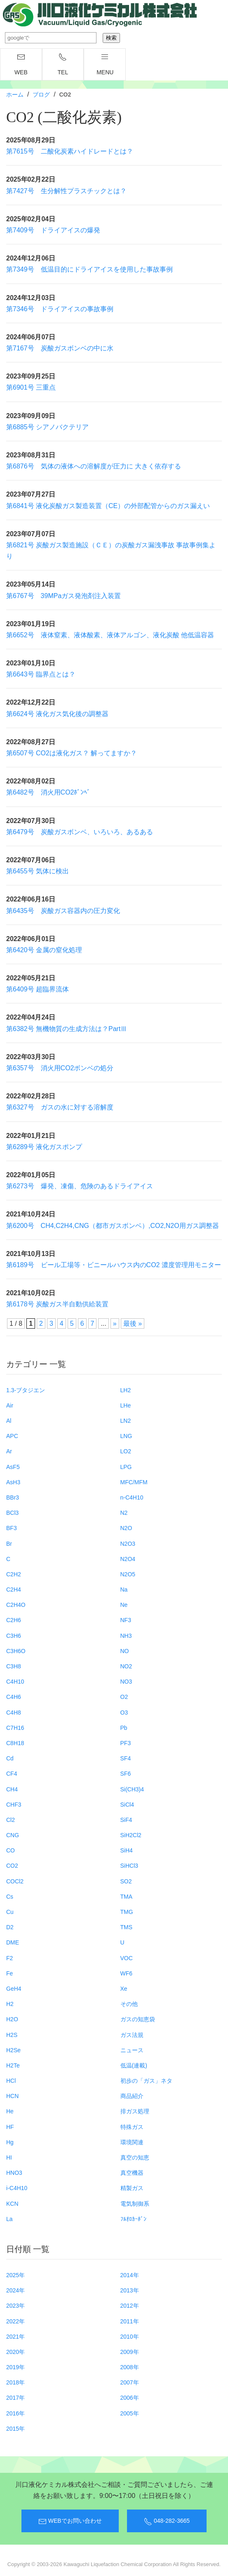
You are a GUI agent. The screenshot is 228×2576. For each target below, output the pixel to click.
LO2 (125, 1451)
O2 (124, 1697)
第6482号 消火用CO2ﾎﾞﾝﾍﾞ (48, 792)
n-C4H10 (131, 1497)
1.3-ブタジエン (25, 1390)
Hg (10, 2142)
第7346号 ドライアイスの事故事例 (59, 308)
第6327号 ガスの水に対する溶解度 (59, 1107)
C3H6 (13, 1635)
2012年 (129, 2305)
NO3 (126, 1681)
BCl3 (12, 1512)
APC (12, 1436)
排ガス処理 (134, 2111)
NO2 (126, 1666)
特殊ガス (131, 2127)
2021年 (15, 2336)
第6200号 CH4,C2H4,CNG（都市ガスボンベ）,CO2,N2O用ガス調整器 (112, 1225)
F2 (9, 1958)
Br (9, 1543)
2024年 (15, 2290)
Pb (123, 1727)
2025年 (15, 2275)
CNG (12, 1835)
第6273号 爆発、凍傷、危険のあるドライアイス (79, 1186)
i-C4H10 (16, 2188)
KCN (12, 2203)
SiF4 (126, 1820)
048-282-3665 (167, 2521)
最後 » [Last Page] (132, 1323)
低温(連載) (133, 2065)
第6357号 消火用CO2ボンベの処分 (60, 1068)
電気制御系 (134, 2203)
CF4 (11, 1773)
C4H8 (13, 1712)
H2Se (13, 2050)
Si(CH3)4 (132, 1789)
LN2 (125, 1420)
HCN (12, 2096)
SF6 (125, 1773)
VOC (126, 1958)
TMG (126, 1912)
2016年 (15, 2413)
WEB (21, 64)
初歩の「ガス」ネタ (146, 2080)
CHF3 (13, 1804)
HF (10, 2127)
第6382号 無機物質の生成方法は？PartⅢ (66, 1028)
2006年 (129, 2397)
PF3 (125, 1743)
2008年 (129, 2367)
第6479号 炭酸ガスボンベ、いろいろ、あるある (79, 831)
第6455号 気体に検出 (37, 871)
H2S (11, 2035)
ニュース (131, 2050)
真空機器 (131, 2172)
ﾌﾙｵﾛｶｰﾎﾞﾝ (133, 2219)
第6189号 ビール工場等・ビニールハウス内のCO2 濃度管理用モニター (113, 1264)
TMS (126, 1927)
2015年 (15, 2428)
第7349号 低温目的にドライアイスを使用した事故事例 (89, 269)
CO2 (12, 1865)
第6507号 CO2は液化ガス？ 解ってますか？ (71, 753)
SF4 (125, 1758)
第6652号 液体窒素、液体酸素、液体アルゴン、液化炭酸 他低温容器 (110, 635)
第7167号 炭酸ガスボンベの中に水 (59, 348)
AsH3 (13, 1482)
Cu (10, 1912)
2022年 (15, 2321)
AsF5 (13, 1467)
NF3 (125, 1620)
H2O (12, 2019)
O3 (124, 1712)
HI (9, 2157)
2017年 (15, 2397)
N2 (124, 1512)
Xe (123, 1988)
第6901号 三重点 (31, 387)
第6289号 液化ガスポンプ (44, 1146)
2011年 (129, 2321)
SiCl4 (127, 1804)
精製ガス (131, 2188)
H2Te (13, 2065)
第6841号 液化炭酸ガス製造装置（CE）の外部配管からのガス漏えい (108, 505)
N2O (126, 1528)
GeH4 (13, 1988)
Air (9, 1405)
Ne (124, 1604)
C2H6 (13, 1620)
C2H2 (13, 1574)
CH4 (12, 1789)
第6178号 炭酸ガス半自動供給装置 (57, 1304)
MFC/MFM (134, 1482)
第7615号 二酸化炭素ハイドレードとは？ (69, 151)
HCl (11, 2080)
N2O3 (128, 1543)
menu (104, 64)
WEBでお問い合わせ (70, 2521)
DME (12, 1942)
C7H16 (15, 1727)
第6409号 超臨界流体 (37, 989)
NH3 (126, 1635)
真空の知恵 (134, 2157)
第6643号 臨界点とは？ (40, 674)
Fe (9, 1973)
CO (10, 1850)
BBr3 (12, 1497)
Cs (9, 1896)
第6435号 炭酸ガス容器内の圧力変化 (63, 910)
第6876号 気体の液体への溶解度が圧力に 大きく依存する (93, 466)
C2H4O (16, 1604)
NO (124, 1651)
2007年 (129, 2382)
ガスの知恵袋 (137, 2019)
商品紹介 (131, 2096)
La (9, 2219)
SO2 (126, 1881)
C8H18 (15, 1743)
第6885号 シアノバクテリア (47, 427)
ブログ (41, 94)
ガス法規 (131, 2035)
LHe (125, 1405)
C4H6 (13, 1697)
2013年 (129, 2290)
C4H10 (15, 1681)
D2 (10, 1927)
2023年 (15, 2305)
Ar (9, 1451)
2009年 (129, 2352)
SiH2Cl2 (130, 1835)
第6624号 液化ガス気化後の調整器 (57, 713)
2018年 (15, 2382)
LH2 (125, 1390)
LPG (126, 1467)
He (10, 2111)
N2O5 (128, 1574)
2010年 (129, 2336)
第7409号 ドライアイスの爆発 (53, 230)
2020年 (15, 2352)
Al (8, 1420)
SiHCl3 (129, 1865)
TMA (126, 1896)
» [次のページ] (115, 1323)
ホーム (15, 94)
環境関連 (131, 2142)
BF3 (11, 1528)
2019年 (15, 2367)
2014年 (129, 2275)
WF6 (126, 1973)
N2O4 (128, 1559)
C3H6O (16, 1651)
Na (124, 1589)
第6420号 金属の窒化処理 (44, 949)
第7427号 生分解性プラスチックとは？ (66, 190)
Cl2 (10, 1820)
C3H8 (13, 1666)
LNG (126, 1436)
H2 (10, 2004)
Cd (10, 1758)
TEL (63, 64)
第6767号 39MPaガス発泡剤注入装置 (63, 595)
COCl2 (15, 1881)
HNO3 (14, 2172)
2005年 (129, 2413)
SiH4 (126, 1850)
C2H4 (13, 1589)
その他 (129, 2004)
